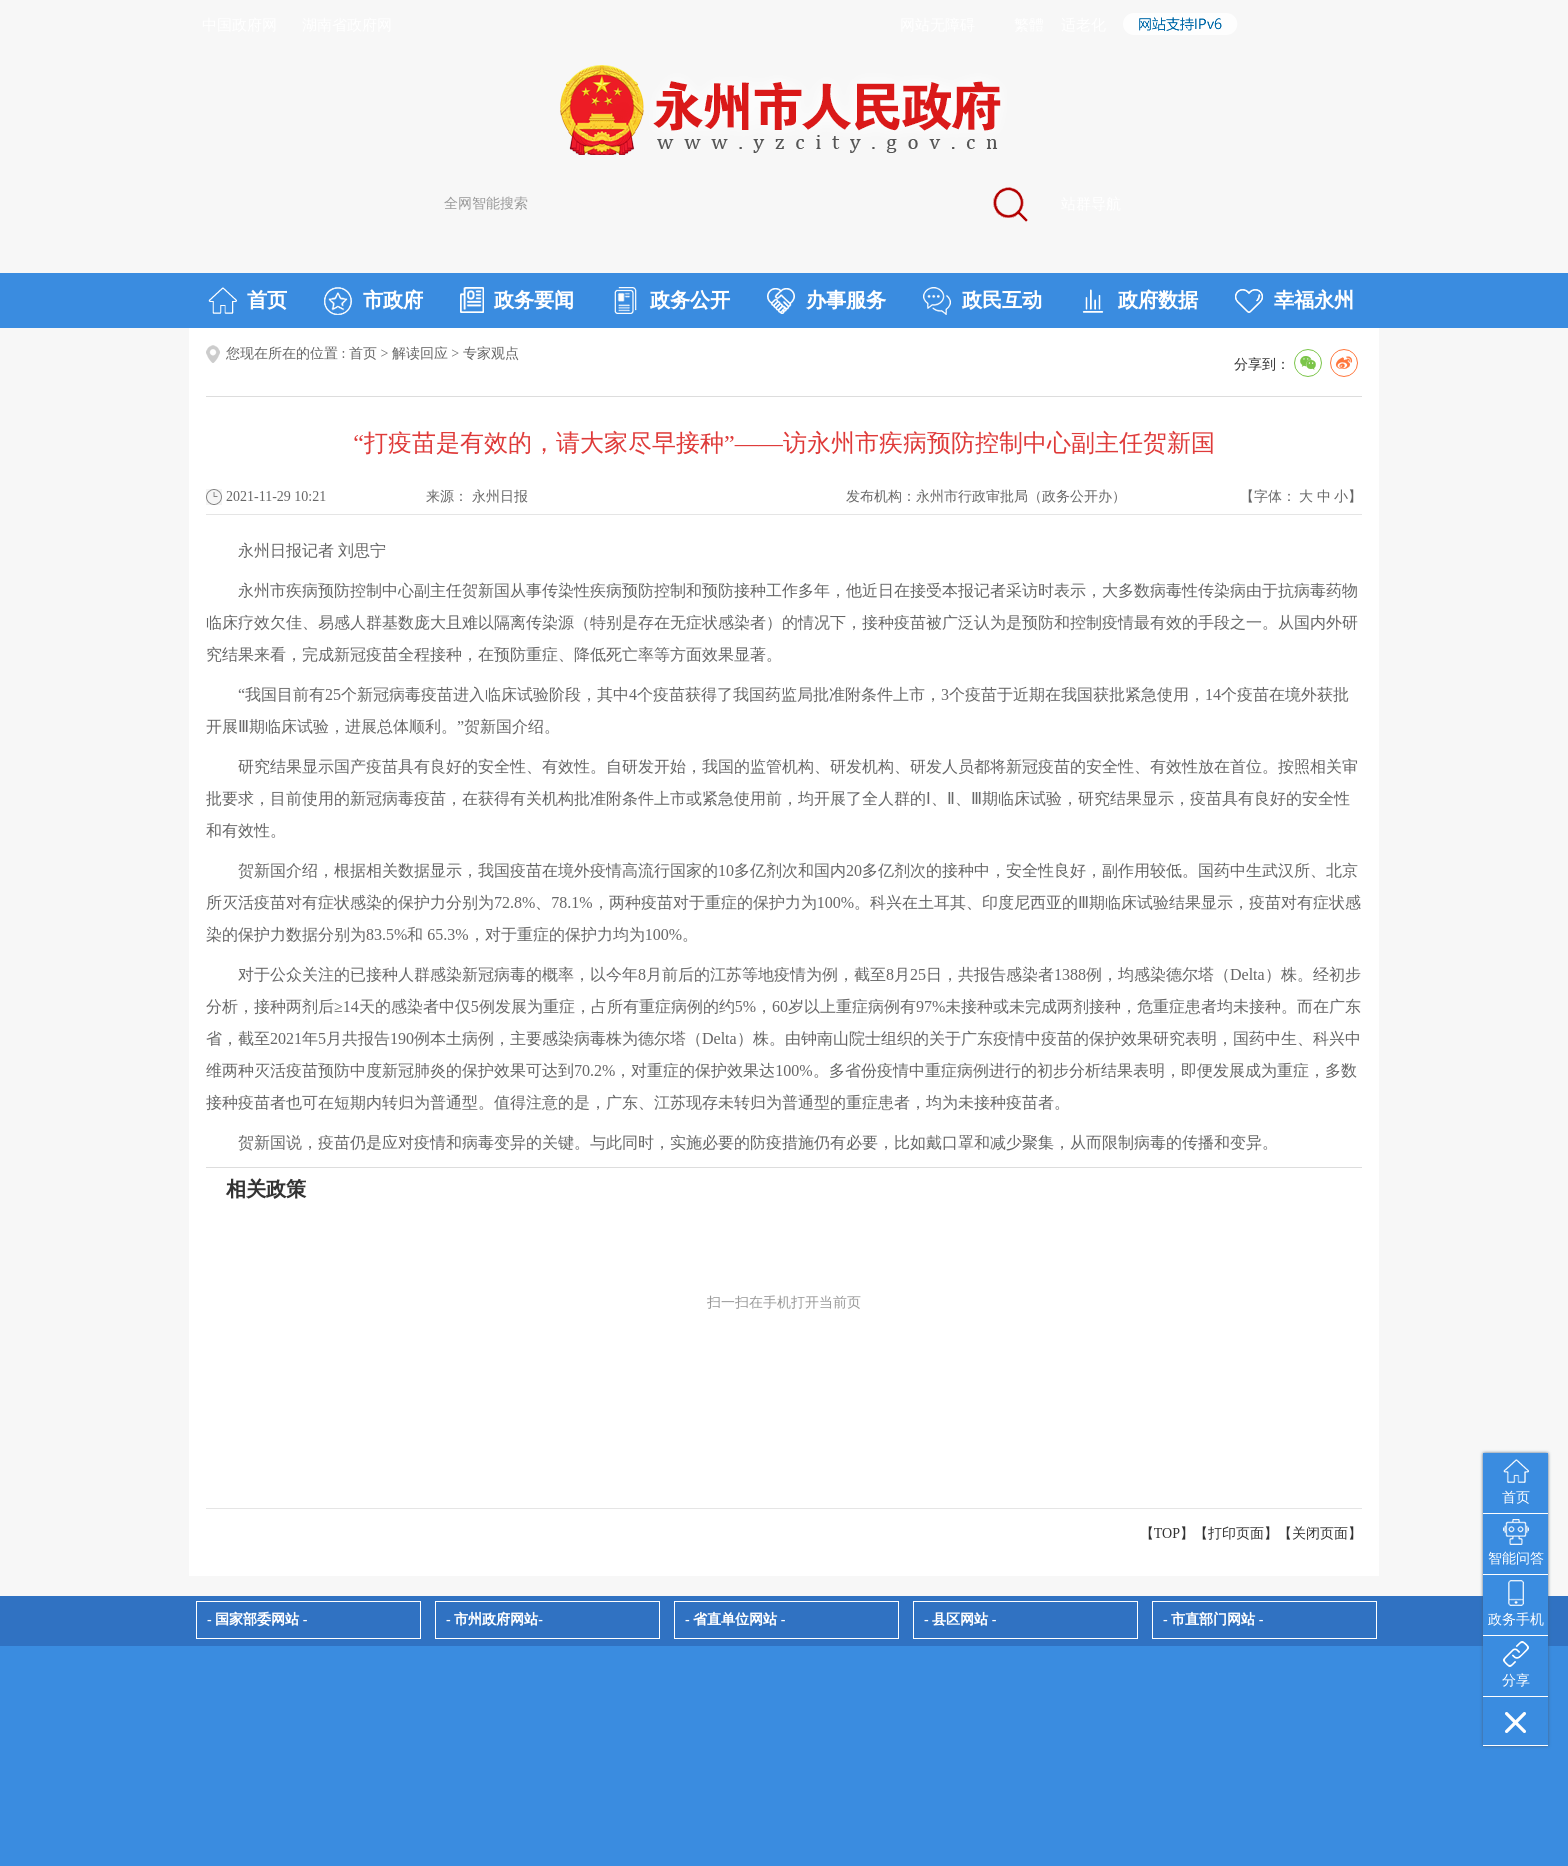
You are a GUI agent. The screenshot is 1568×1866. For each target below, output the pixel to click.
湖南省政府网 (347, 25)
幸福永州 (1294, 301)
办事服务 (826, 301)
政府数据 (1138, 301)
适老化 (1083, 25)
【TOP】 (1167, 1533)
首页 (247, 301)
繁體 (1029, 25)
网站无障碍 (937, 25)
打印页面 (1236, 1533)
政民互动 (982, 301)
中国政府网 (239, 25)
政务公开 (670, 301)
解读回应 (420, 353)
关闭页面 (1320, 1533)
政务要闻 (517, 300)
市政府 (373, 301)
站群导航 (1091, 204)
